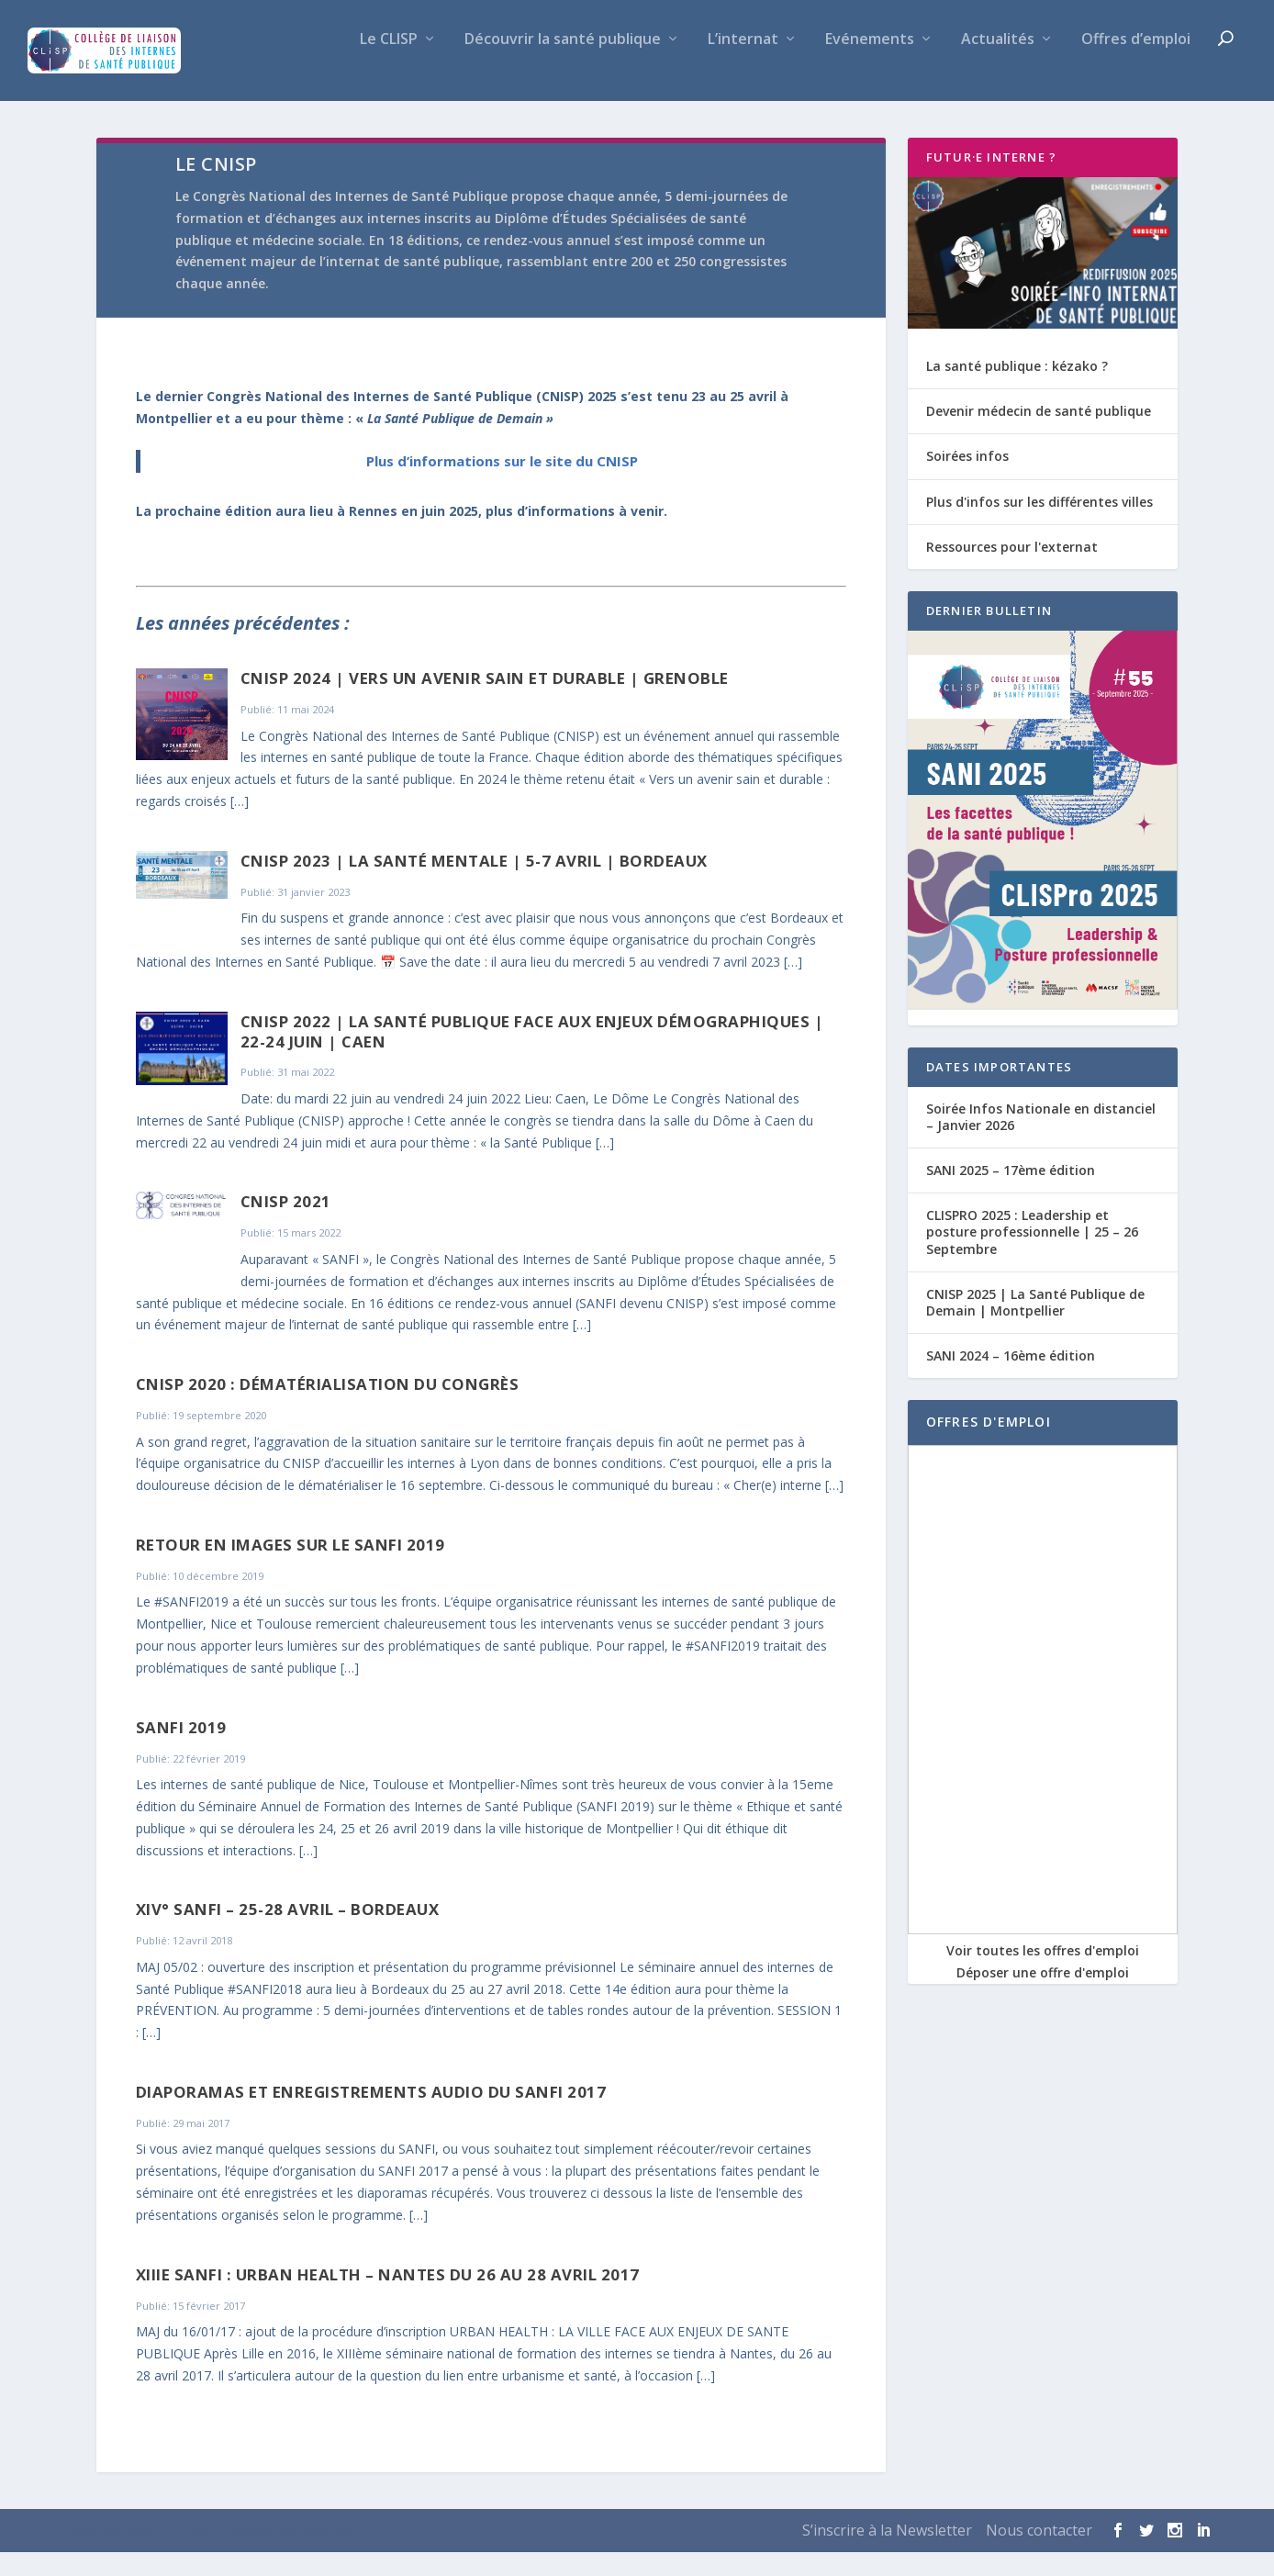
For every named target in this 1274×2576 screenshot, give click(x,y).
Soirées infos (967, 479)
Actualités (997, 64)
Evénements (869, 64)
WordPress (330, 2554)
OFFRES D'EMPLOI (988, 1445)
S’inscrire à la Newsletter (887, 2554)
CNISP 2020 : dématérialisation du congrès (328, 1407)
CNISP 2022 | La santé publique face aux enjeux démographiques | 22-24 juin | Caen (532, 1055)
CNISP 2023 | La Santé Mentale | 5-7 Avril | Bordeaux (474, 884)
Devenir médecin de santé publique (1038, 434)
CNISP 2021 (285, 1225)
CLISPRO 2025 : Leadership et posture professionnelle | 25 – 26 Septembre (1032, 1255)
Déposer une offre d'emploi (1042, 1996)
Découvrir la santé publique (562, 64)
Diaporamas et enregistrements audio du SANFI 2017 (371, 2115)
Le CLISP (389, 64)
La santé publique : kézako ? (1017, 389)
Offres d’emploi (1135, 64)
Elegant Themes (168, 2554)
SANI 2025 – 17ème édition (1010, 1194)
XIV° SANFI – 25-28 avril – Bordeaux (288, 1932)
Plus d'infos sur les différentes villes (1039, 525)
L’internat (743, 64)
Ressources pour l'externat (1012, 570)
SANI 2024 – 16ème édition (1010, 1379)
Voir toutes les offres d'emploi (1042, 1974)
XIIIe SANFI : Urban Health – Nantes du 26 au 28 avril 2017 (388, 2298)
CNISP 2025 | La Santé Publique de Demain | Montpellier (1035, 1326)
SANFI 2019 (181, 1751)
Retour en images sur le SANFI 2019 (290, 1568)
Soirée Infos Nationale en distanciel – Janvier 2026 (1041, 1141)
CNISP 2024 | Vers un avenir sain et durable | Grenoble (484, 701)
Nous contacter (1039, 2554)
